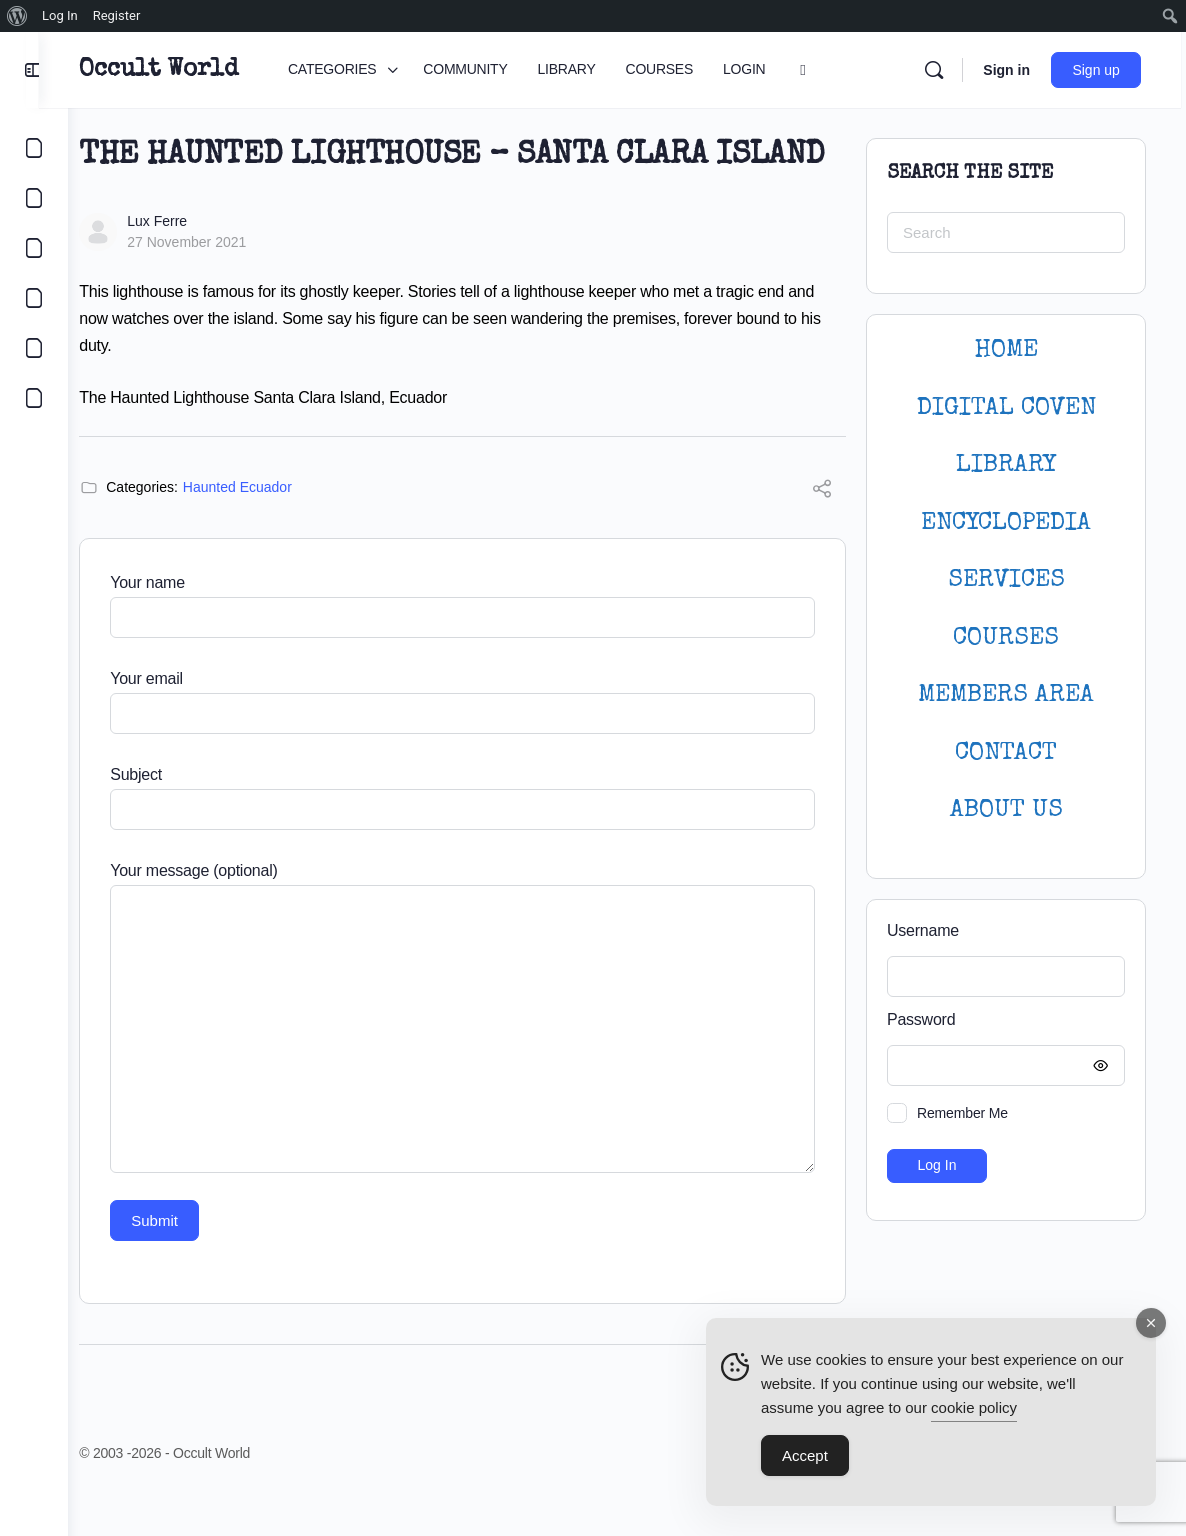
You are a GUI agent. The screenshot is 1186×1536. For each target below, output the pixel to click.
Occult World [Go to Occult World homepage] (187, 70)
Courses (1006, 638)
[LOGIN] (34, 348)
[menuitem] (17, 16)
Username (923, 930)
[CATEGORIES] (34, 148)
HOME (1006, 350)
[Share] (822, 530)
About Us (1006, 810)
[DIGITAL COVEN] (34, 398)
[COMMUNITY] (34, 198)
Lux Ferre (186, 260)
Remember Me (962, 1113)
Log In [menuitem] (60, 15)
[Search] (939, 70)
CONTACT (1006, 753)
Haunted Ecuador (266, 526)
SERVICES (1006, 580)
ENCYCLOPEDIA (1006, 523)
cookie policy (974, 1408)
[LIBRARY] (34, 248)
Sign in (1011, 70)
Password (1001, 1020)
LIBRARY (1006, 465)
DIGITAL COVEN (1006, 408)
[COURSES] (34, 298)
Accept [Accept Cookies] (805, 1456)
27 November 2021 (215, 281)
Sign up (1101, 70)
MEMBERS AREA (1006, 695)
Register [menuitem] (117, 15)
